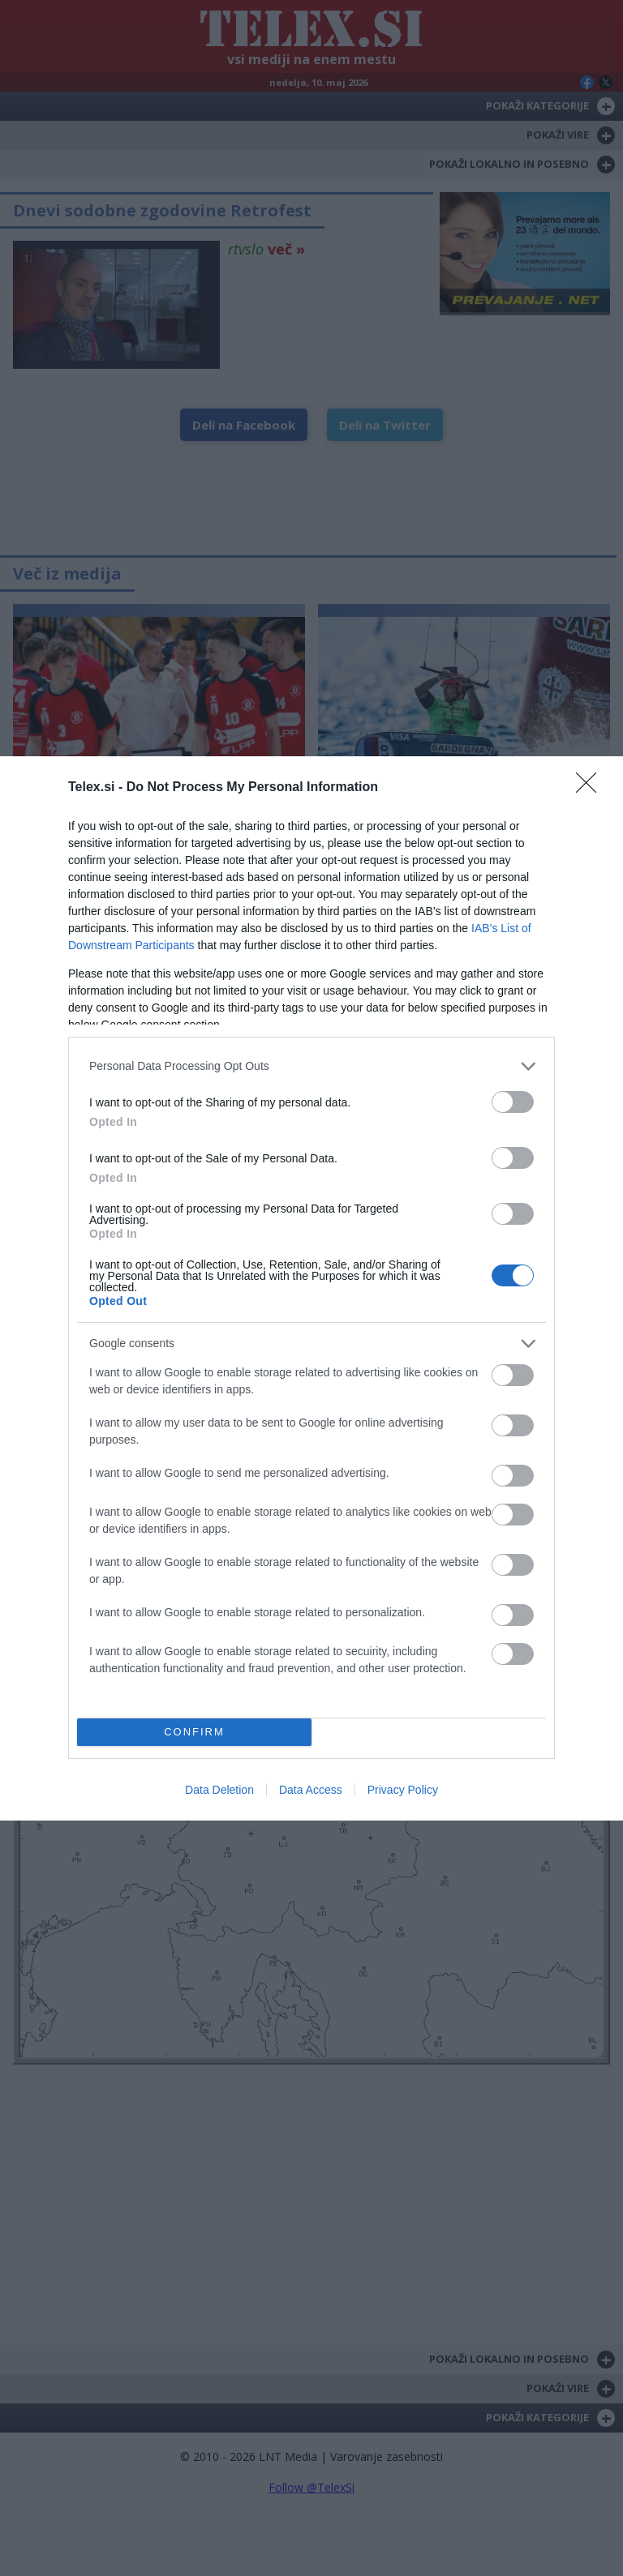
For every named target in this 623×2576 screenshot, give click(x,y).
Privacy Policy (402, 1789)
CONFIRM (194, 1731)
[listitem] (311, 1066)
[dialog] (311, 1288)
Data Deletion (219, 1789)
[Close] (591, 787)
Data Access (310, 1789)
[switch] (513, 1102)
